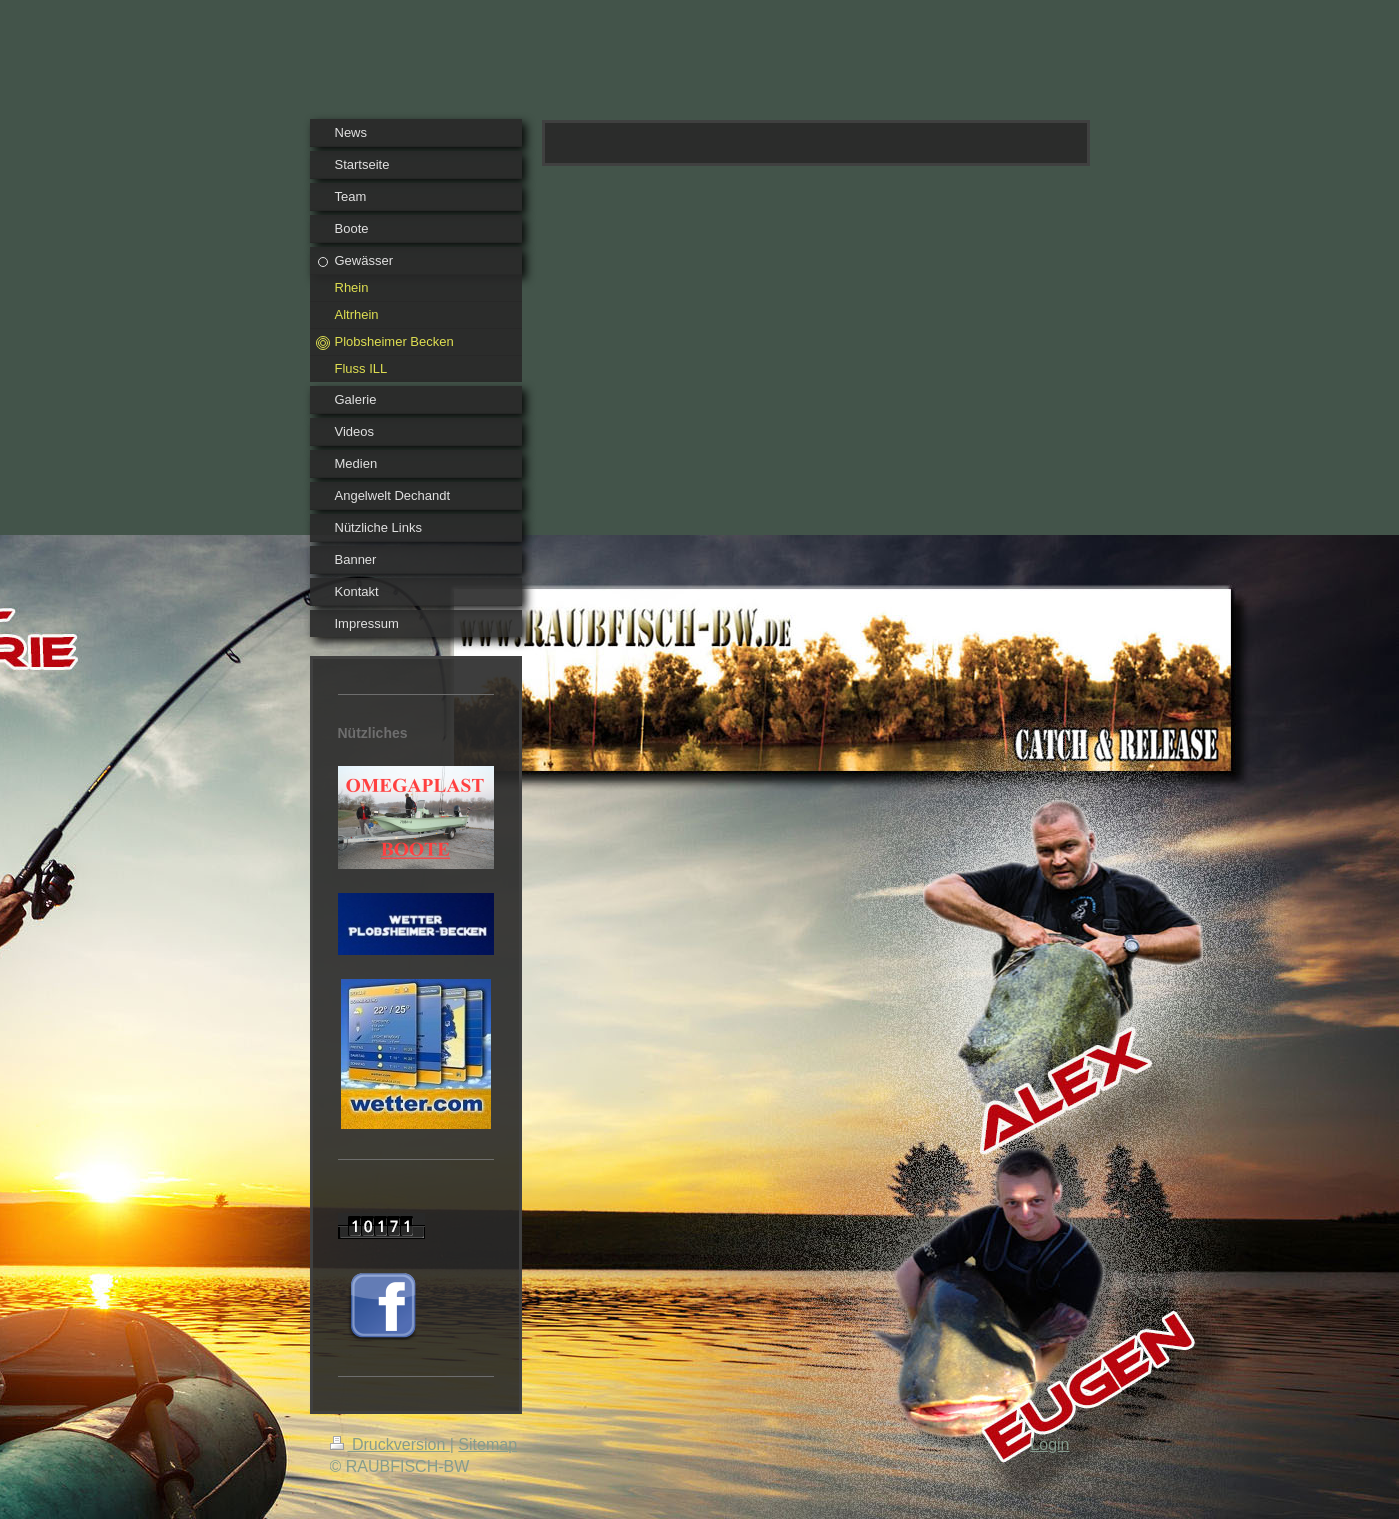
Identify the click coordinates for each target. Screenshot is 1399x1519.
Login (1049, 1444)
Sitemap (487, 1444)
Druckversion (390, 1444)
